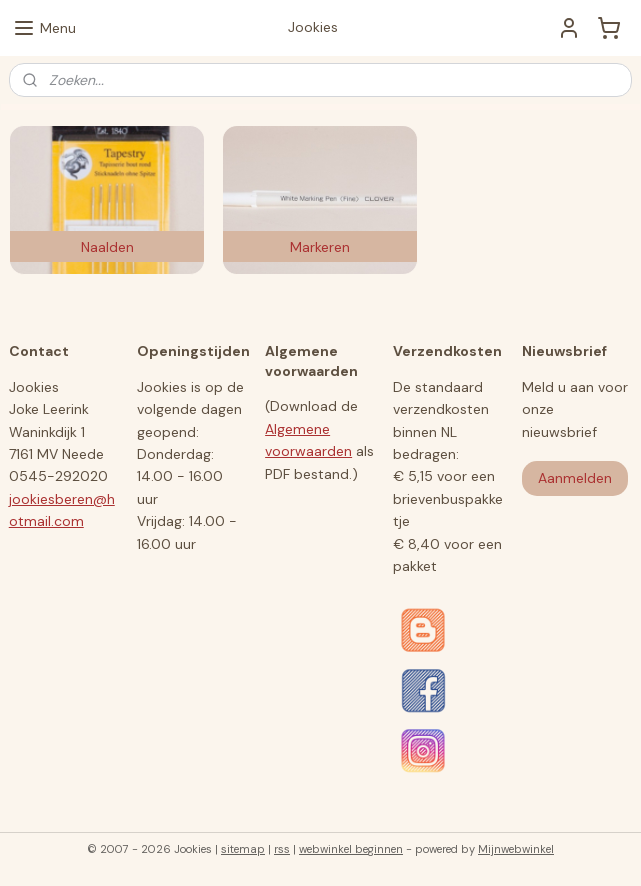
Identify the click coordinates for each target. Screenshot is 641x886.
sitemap (243, 849)
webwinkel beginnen (351, 849)
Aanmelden (575, 478)
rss (282, 849)
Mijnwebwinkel (516, 849)
